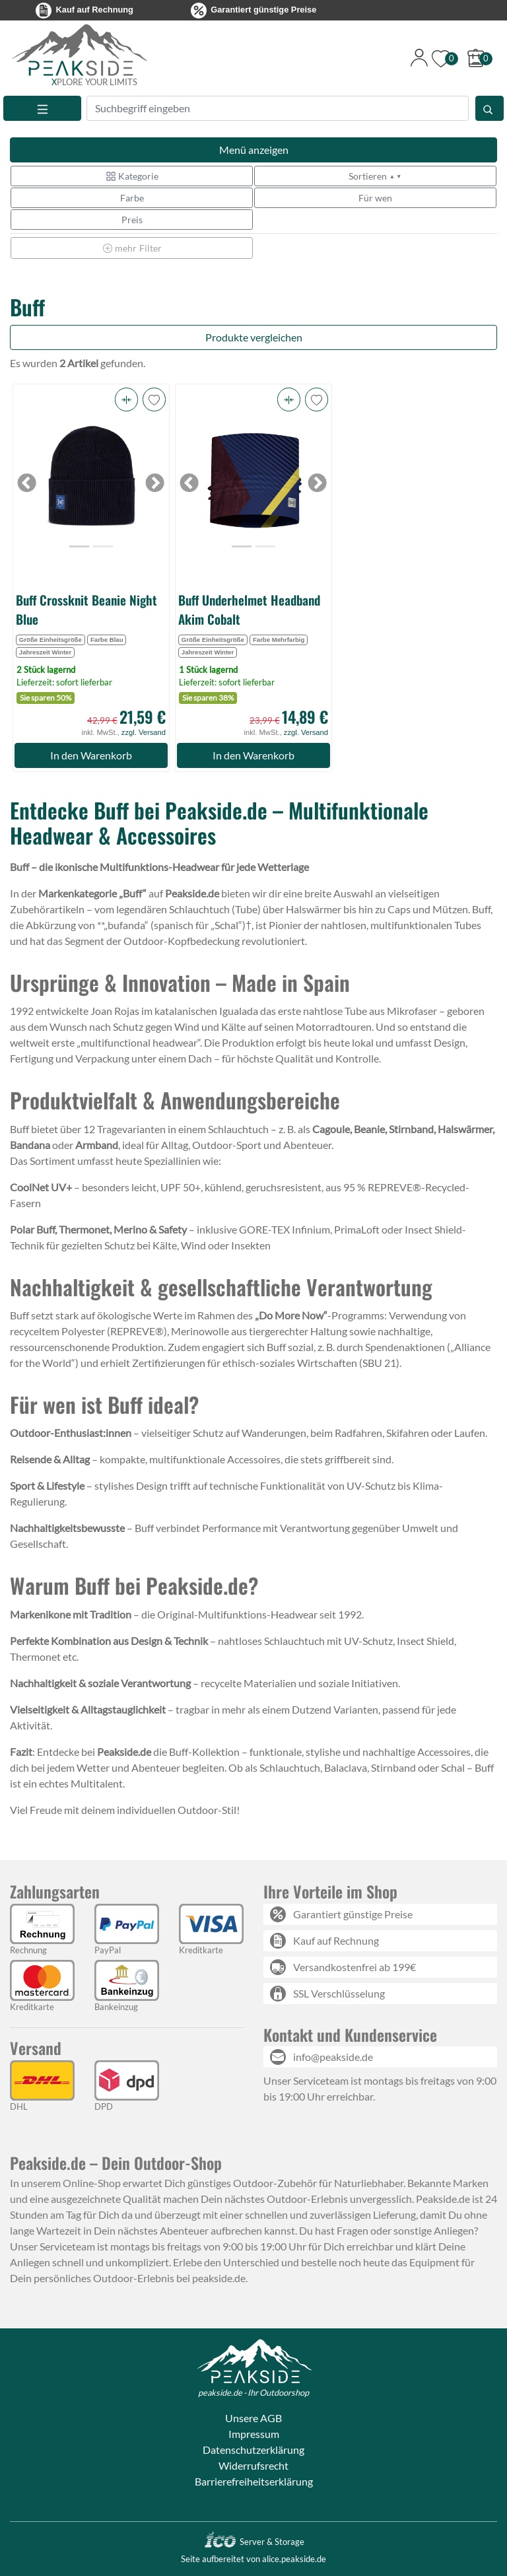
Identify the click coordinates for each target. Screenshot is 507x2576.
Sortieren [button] (375, 176)
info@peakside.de (333, 2056)
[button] (126, 399)
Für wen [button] (375, 197)
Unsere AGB (253, 2418)
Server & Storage (253, 2541)
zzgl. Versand (143, 732)
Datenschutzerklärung (253, 2449)
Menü (253, 150)
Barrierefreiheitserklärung (254, 2481)
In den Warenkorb (91, 755)
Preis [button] (132, 219)
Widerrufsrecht (253, 2465)
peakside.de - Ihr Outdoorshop (253, 2392)
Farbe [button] (132, 197)
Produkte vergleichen (253, 337)
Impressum (253, 2433)
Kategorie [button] (132, 176)
